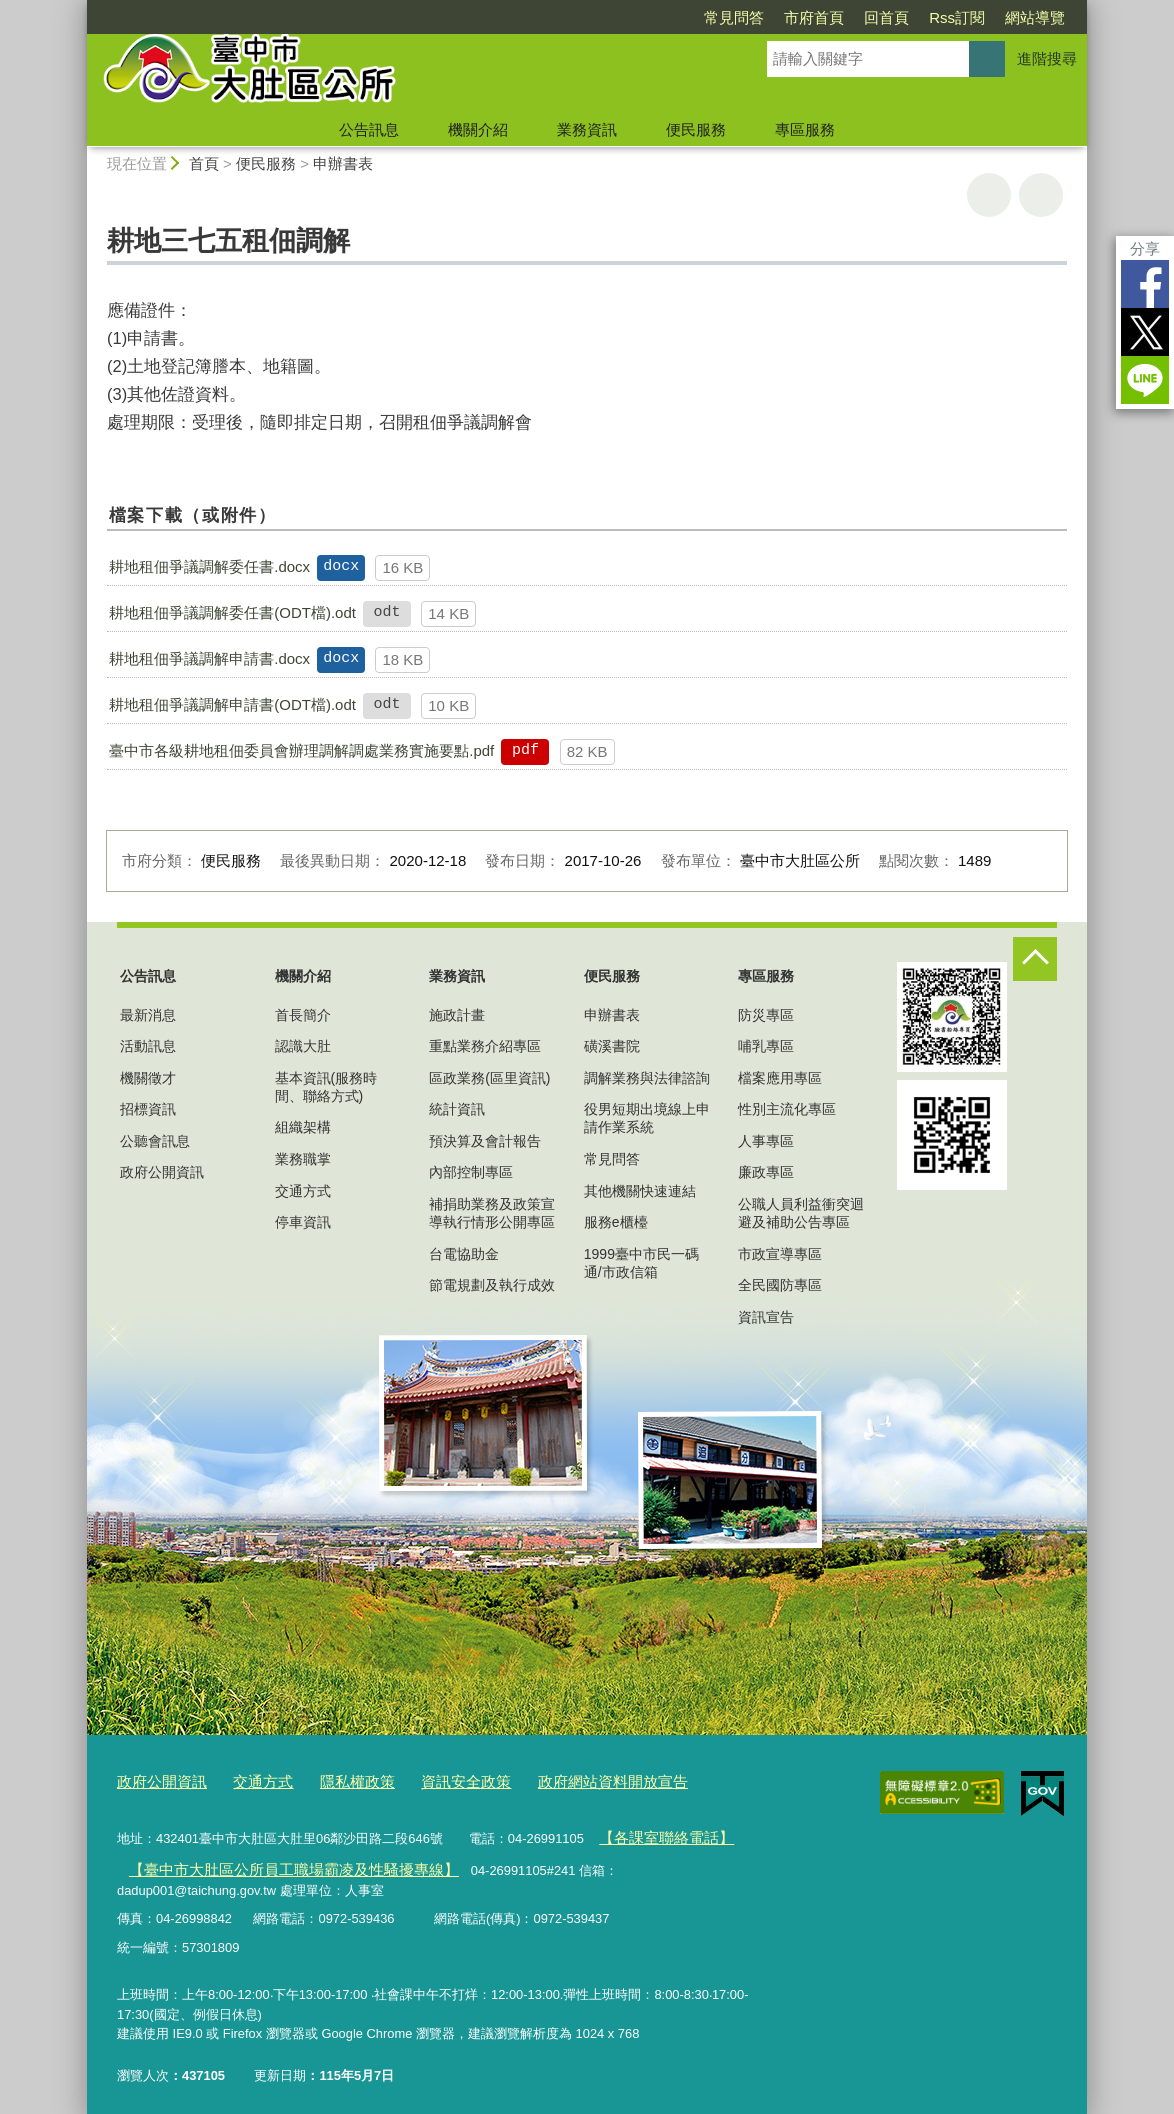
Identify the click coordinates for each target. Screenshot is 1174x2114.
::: (78, 8)
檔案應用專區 (780, 1078)
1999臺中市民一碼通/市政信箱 (641, 1263)
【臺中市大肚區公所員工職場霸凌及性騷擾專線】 (270, 1860)
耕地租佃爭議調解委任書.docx (209, 566)
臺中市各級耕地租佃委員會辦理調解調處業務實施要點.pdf (301, 750)
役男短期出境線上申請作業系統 (647, 1118)
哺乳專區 (766, 1046)
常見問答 (734, 17)
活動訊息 (148, 1046)
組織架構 (303, 1127)
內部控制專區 (471, 1172)
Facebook (1145, 284)
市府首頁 (814, 17)
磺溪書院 (612, 1046)
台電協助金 (464, 1254)
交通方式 (303, 1191)
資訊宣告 (766, 1317)
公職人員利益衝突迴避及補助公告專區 (801, 1213)
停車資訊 (303, 1222)
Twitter (1145, 332)
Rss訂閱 (957, 17)
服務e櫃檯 (616, 1222)
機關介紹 (478, 129)
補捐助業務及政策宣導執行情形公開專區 (492, 1213)
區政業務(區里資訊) (489, 1078)
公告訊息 (369, 129)
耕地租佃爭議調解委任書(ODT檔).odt (232, 612)
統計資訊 (457, 1109)
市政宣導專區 (780, 1254)
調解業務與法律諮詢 (647, 1078)
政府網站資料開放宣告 (561, 1779)
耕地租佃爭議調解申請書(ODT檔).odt (232, 704)
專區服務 (805, 129)
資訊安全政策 (430, 1779)
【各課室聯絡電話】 (656, 1832)
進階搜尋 (1047, 58)
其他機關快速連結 (640, 1191)
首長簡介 (303, 1015)
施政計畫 (457, 1015)
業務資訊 (587, 129)
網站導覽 (1035, 17)
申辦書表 (343, 163)
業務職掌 (303, 1159)
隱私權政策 (332, 1779)
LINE (1145, 380)
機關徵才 (148, 1078)
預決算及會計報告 (485, 1141)
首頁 (204, 163)
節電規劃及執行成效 (492, 1285)
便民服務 (696, 129)
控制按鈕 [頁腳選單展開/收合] (1035, 959)
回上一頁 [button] (1041, 195)
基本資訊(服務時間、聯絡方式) (326, 1087)
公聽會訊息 (155, 1141)
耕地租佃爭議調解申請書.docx (209, 658)
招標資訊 (148, 1109)
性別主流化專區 (787, 1109)
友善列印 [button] (989, 195)
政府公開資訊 (162, 1172)
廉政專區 (766, 1172)
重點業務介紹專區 (485, 1046)
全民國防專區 (780, 1285)
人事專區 (766, 1141)
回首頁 (886, 17)
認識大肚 (303, 1046)
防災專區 (766, 1015)
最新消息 (148, 1015)
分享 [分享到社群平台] (1145, 248)
